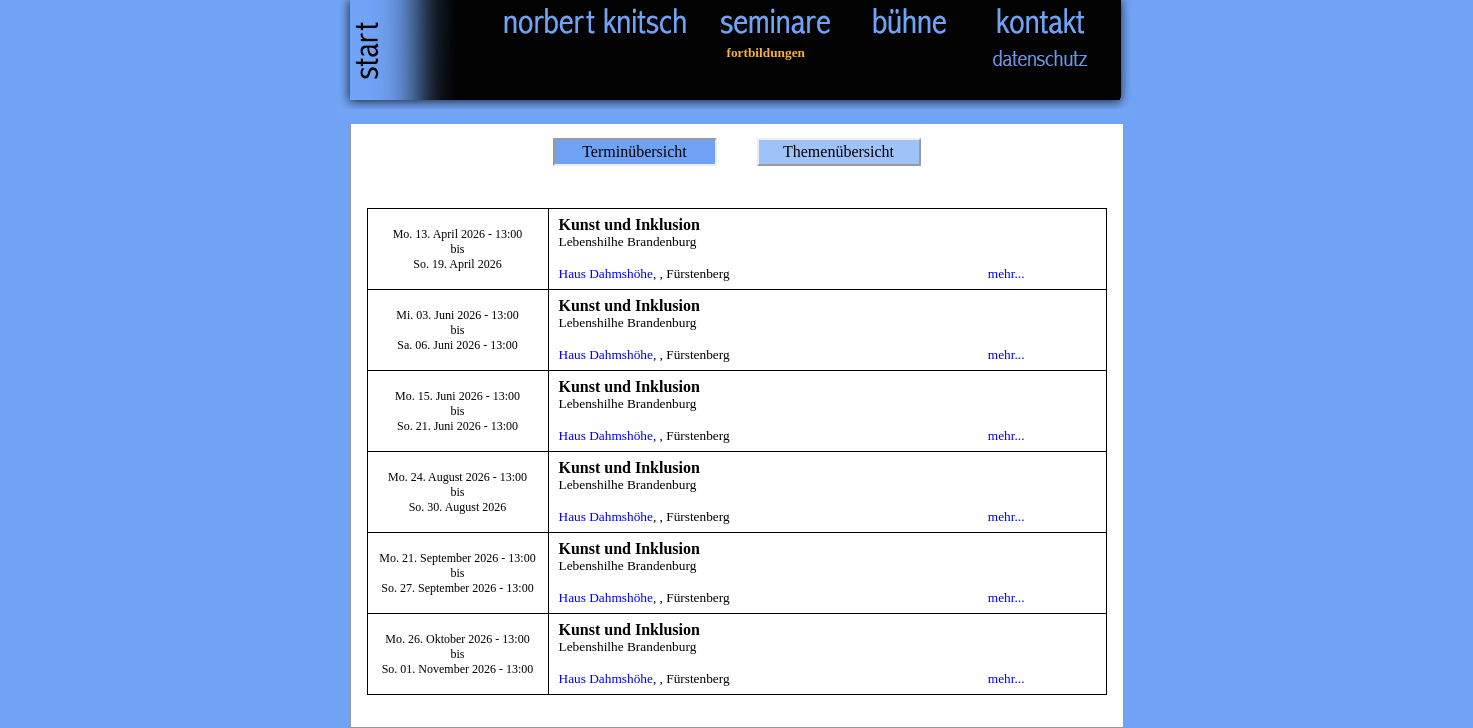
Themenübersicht (838, 151)
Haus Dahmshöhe (606, 273)
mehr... (1006, 273)
